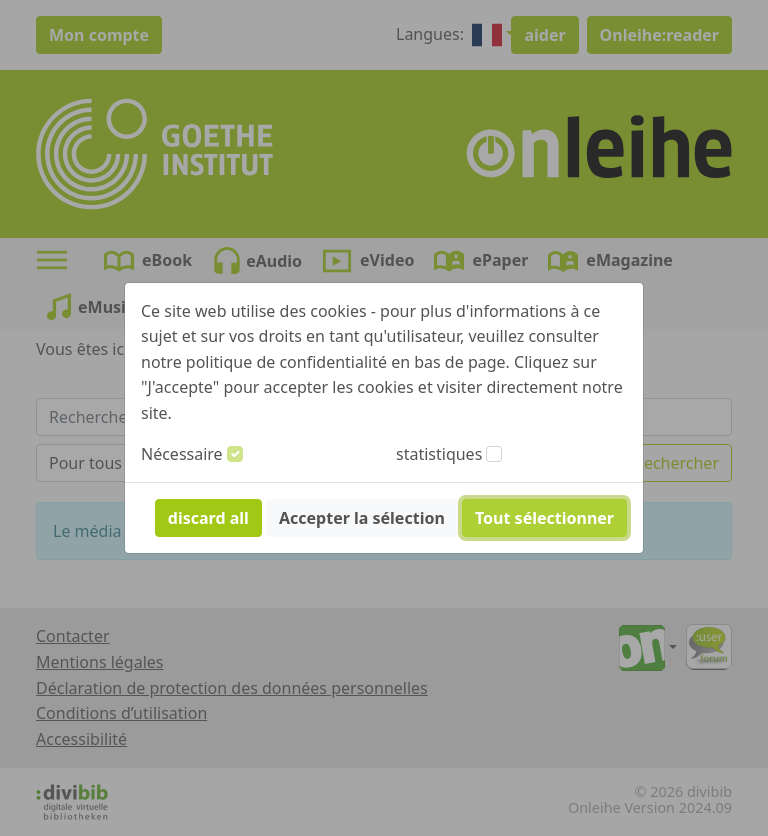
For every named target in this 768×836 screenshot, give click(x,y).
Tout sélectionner (544, 518)
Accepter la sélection (362, 518)
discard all (208, 518)
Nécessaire (182, 454)
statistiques (439, 454)
